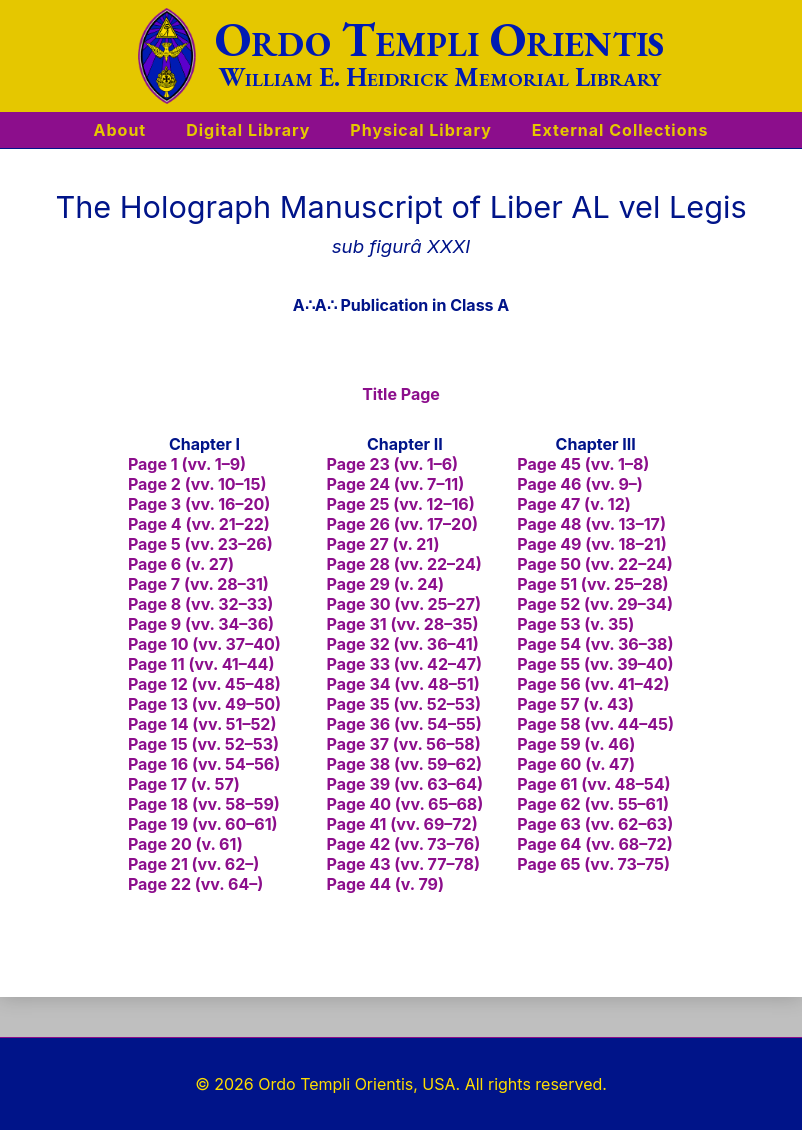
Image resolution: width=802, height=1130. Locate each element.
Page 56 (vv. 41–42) (593, 684)
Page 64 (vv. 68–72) (594, 844)
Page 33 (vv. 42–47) (405, 664)
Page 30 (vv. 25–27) (404, 604)
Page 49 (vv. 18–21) (591, 544)
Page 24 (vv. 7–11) (396, 484)
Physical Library (420, 130)
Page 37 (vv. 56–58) (404, 744)
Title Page (401, 394)
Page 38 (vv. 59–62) (405, 764)
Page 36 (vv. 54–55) (404, 724)
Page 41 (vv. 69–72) (402, 824)
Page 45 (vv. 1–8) (583, 464)
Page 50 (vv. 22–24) (595, 564)
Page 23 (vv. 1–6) (393, 464)
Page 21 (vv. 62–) (193, 864)
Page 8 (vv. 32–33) (200, 604)
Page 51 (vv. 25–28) (592, 584)
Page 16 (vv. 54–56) (204, 764)
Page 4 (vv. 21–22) (199, 524)
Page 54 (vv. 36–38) (595, 644)
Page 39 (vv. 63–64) (405, 784)
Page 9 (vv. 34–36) (201, 624)
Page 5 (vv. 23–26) (200, 544)
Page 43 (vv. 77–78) (404, 864)
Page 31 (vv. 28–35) (403, 624)
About (120, 130)
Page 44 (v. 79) (386, 884)
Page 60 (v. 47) (576, 764)
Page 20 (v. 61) (185, 844)
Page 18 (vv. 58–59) (204, 804)
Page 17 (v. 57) (184, 784)
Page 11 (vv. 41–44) (201, 664)
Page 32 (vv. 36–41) (403, 644)
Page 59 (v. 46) (576, 744)
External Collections (620, 130)
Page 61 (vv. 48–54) (593, 784)
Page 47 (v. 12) (573, 504)
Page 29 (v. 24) (385, 584)
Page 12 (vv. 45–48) (204, 684)
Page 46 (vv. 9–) (580, 484)
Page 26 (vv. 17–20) (402, 524)
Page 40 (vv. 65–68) (405, 804)
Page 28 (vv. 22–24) (404, 564)
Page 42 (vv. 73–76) (404, 844)
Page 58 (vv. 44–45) (595, 724)
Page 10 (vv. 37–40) (204, 644)
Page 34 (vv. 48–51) (403, 684)
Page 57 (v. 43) (575, 704)
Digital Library (248, 130)
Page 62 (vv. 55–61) (593, 804)
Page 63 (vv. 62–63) (595, 824)
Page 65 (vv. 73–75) (593, 864)
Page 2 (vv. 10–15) (197, 484)
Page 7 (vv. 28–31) (198, 584)
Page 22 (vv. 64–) (195, 884)
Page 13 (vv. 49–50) (204, 704)
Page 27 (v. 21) (383, 544)
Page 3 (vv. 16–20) (199, 504)
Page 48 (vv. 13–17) (591, 524)
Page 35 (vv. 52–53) (404, 704)
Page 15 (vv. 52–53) (203, 744)
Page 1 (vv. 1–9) (187, 464)
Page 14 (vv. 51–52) (202, 724)
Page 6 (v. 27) (181, 564)
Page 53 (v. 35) (575, 624)
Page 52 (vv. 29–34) (595, 604)
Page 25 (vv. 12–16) (401, 504)
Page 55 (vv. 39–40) (595, 664)
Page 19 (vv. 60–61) (203, 824)
